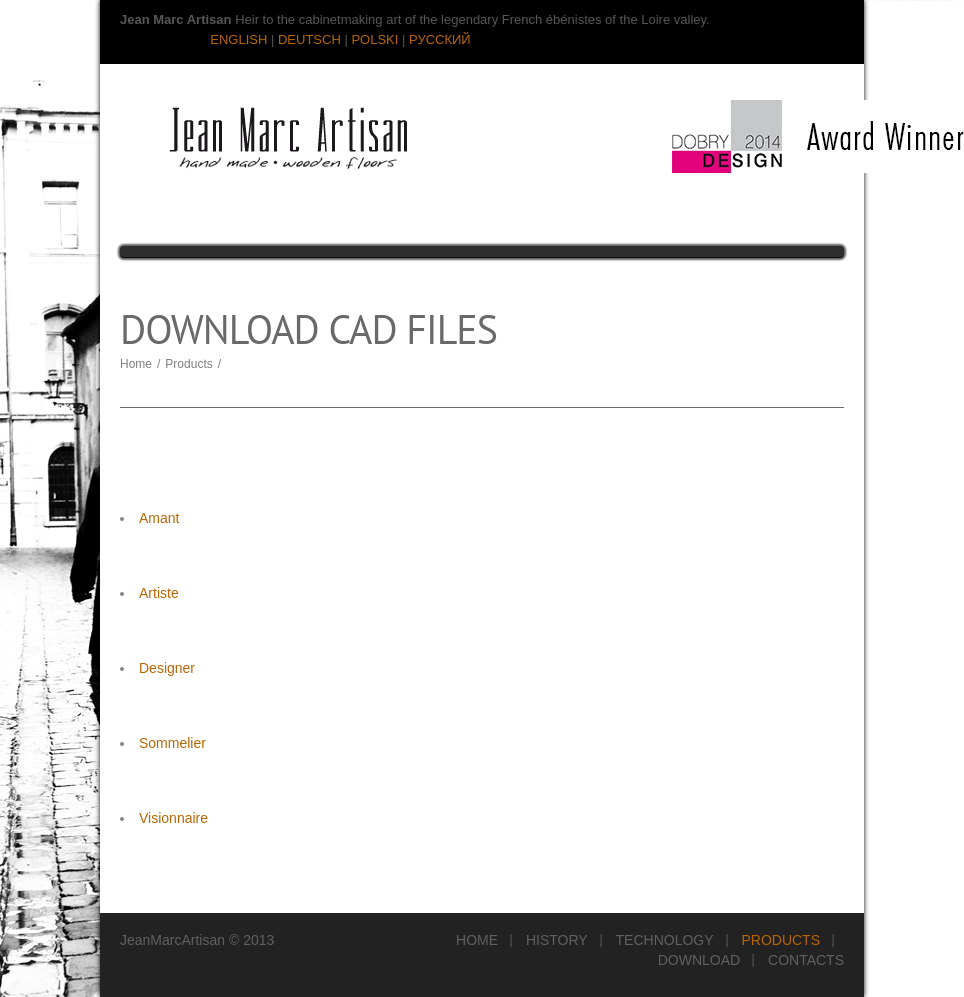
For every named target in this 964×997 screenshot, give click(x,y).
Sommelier (172, 743)
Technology (665, 940)
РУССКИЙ (440, 39)
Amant (159, 518)
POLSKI (374, 39)
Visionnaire (173, 818)
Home (136, 364)
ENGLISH (238, 39)
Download (699, 960)
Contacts (806, 960)
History (557, 940)
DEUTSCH (309, 39)
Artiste (159, 593)
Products (188, 364)
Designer (167, 668)
